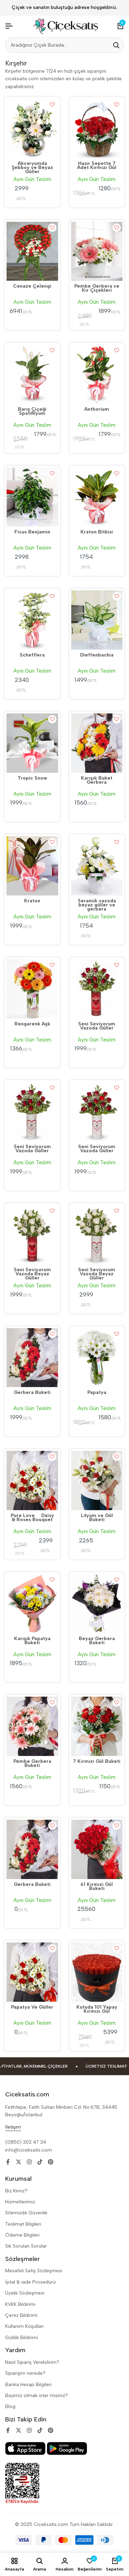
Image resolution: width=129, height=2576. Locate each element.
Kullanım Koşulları (24, 2326)
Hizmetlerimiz (20, 2202)
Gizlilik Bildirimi (21, 2337)
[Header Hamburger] (9, 26)
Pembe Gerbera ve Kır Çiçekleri (96, 288)
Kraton (32, 901)
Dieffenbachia (97, 655)
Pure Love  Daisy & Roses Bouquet (32, 1518)
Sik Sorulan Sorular (26, 2246)
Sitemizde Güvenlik (26, 2213)
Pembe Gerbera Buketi (32, 1763)
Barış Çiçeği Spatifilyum (32, 411)
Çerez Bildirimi (21, 2315)
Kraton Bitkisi (96, 532)
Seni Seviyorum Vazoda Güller (96, 1026)
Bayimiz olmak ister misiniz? (36, 2395)
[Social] (8, 2162)
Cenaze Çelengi (32, 286)
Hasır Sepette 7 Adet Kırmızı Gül (96, 165)
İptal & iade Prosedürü (30, 2282)
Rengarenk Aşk (32, 1024)
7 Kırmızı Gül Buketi (96, 1761)
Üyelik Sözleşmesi (24, 2293)
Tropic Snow (32, 778)
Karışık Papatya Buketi (32, 1641)
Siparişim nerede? (25, 2373)
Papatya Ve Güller (32, 2007)
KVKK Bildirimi (20, 2304)
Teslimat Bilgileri (23, 2224)
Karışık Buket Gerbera (96, 780)
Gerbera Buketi (32, 1393)
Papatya (96, 1393)
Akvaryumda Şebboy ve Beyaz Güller (32, 167)
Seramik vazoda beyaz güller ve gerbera (97, 905)
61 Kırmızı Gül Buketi (96, 1886)
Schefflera (32, 655)
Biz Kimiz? (16, 2191)
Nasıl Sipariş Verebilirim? (32, 2362)
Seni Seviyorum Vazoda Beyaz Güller (32, 1274)
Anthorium (96, 409)
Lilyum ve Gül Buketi (97, 1518)
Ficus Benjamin (32, 532)
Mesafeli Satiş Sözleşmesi (33, 2271)
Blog (10, 2406)
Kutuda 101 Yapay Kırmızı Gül (96, 2009)
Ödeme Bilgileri (22, 2235)
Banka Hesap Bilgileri (28, 2384)
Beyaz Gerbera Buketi (97, 1641)
